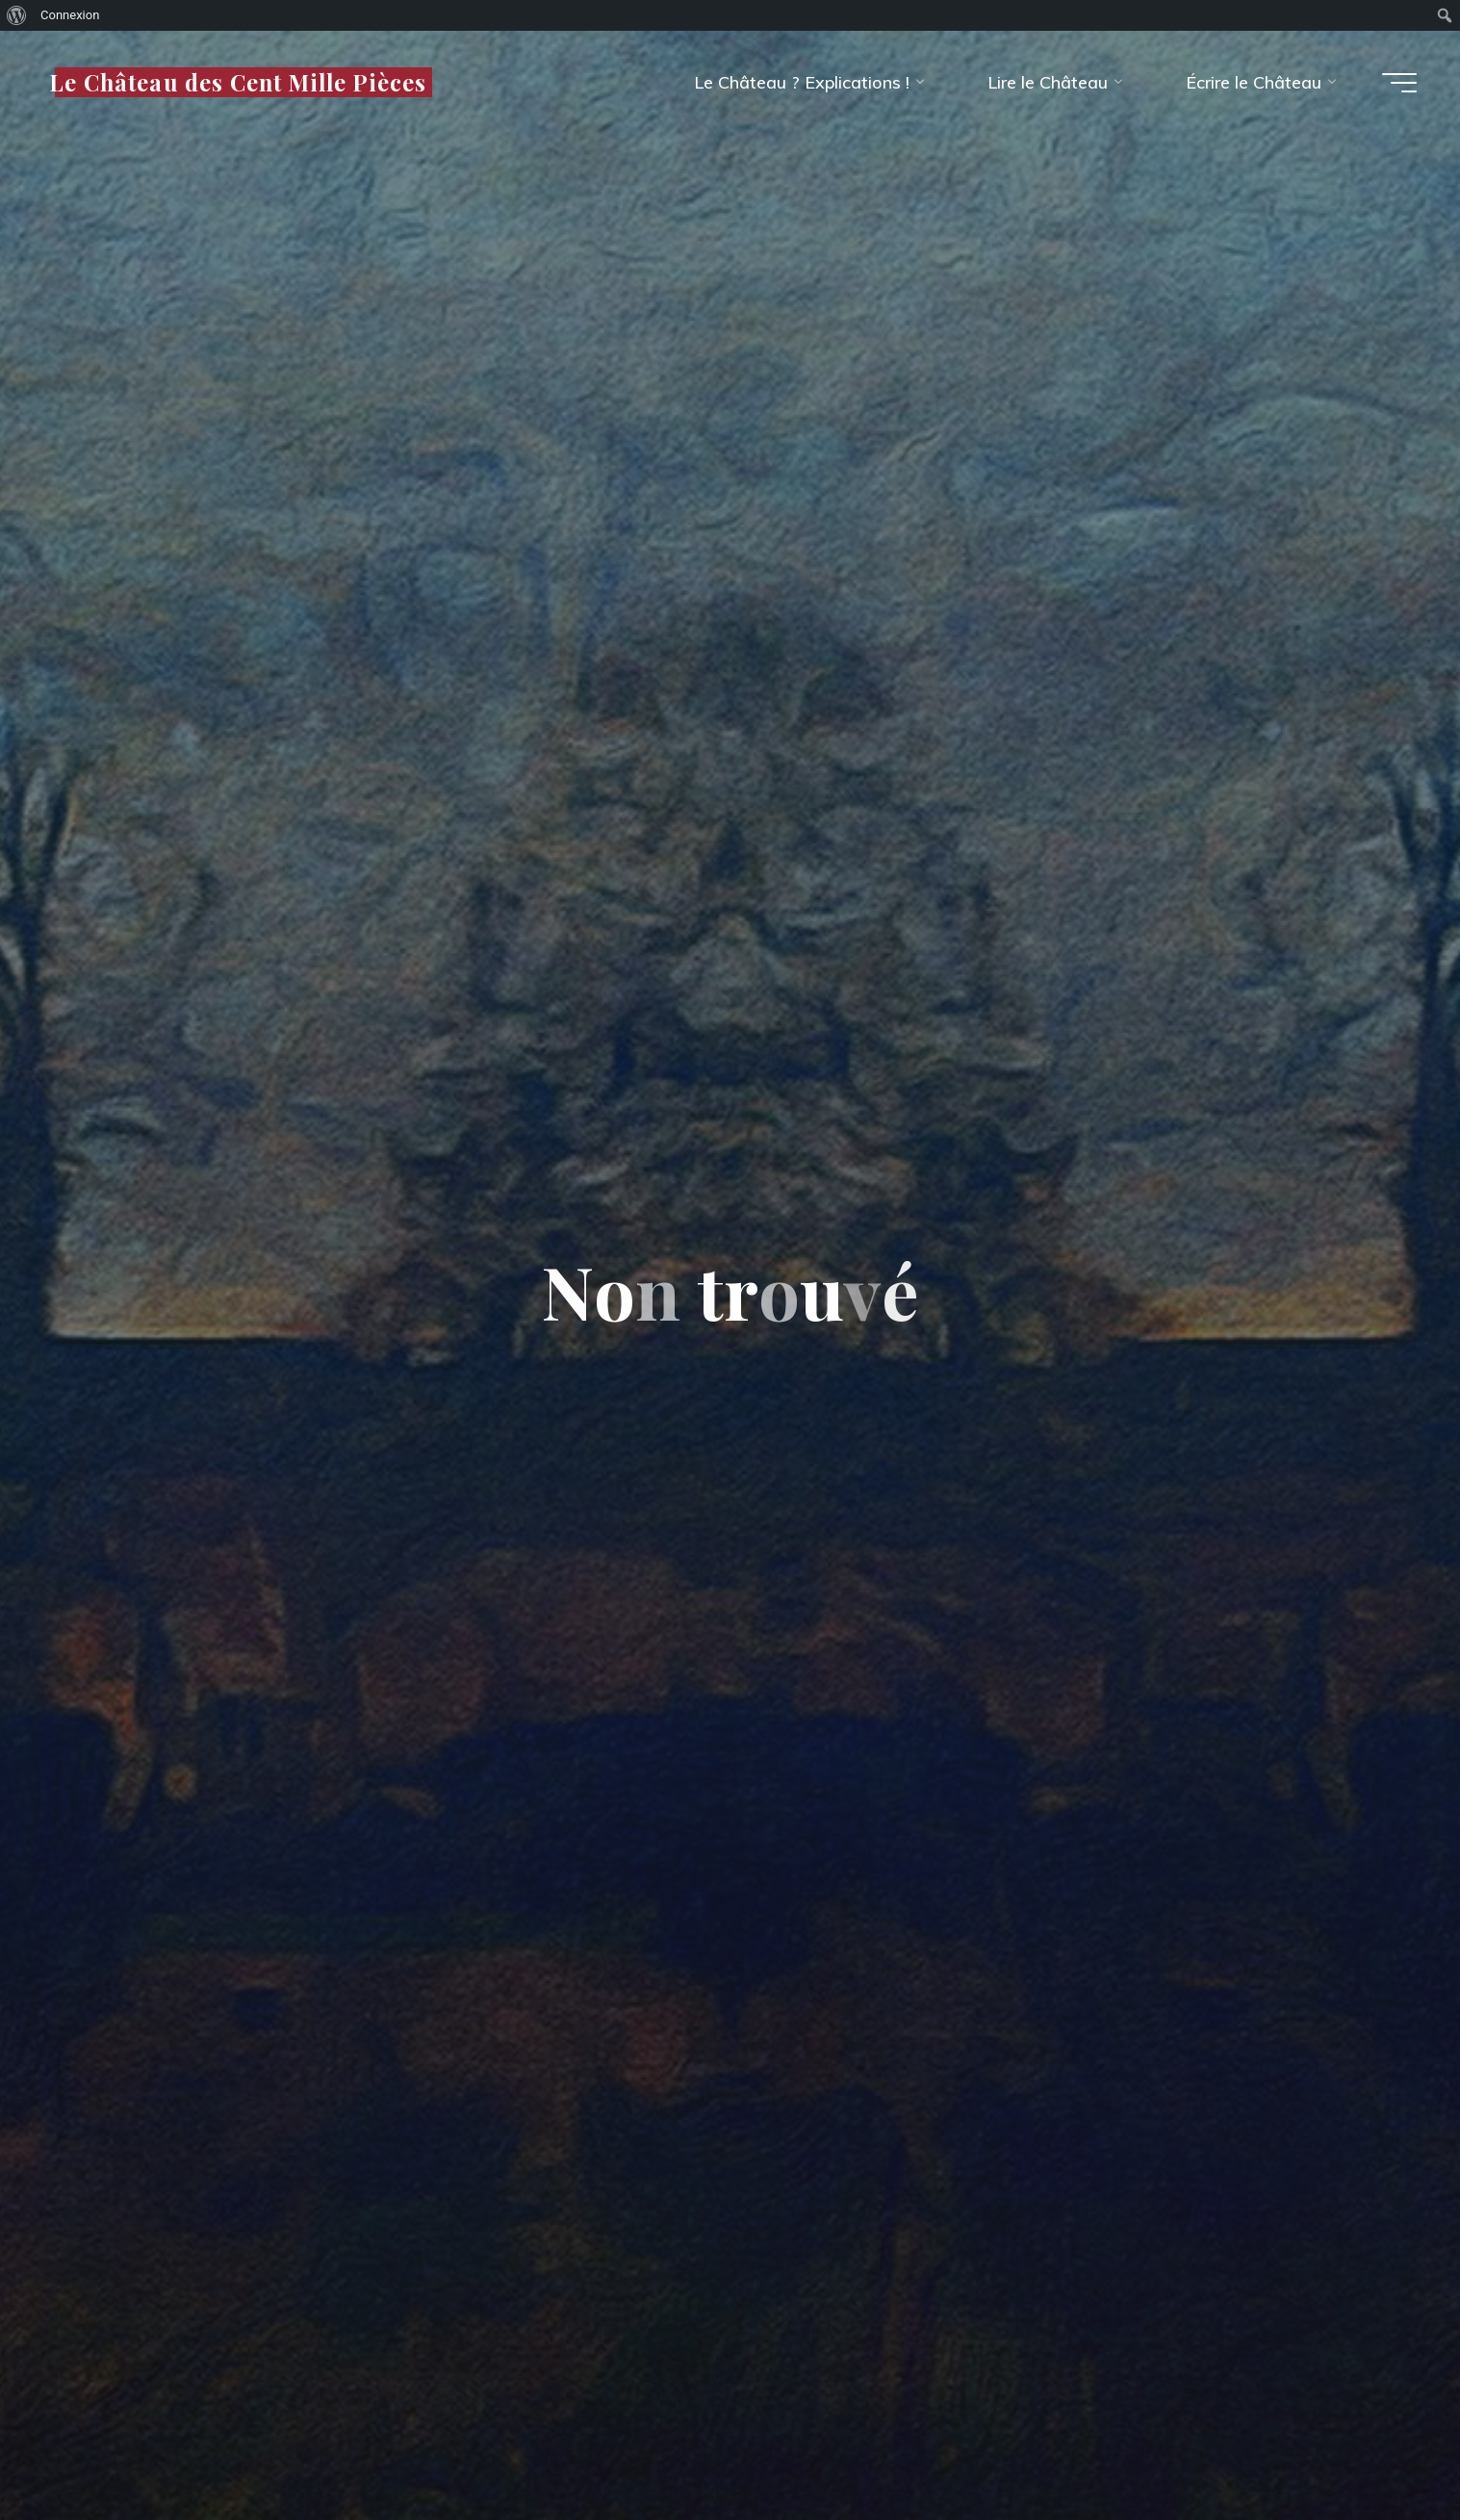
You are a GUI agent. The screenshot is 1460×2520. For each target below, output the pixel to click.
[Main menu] (1399, 82)
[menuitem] (17, 15)
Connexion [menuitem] (69, 15)
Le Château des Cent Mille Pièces (237, 81)
